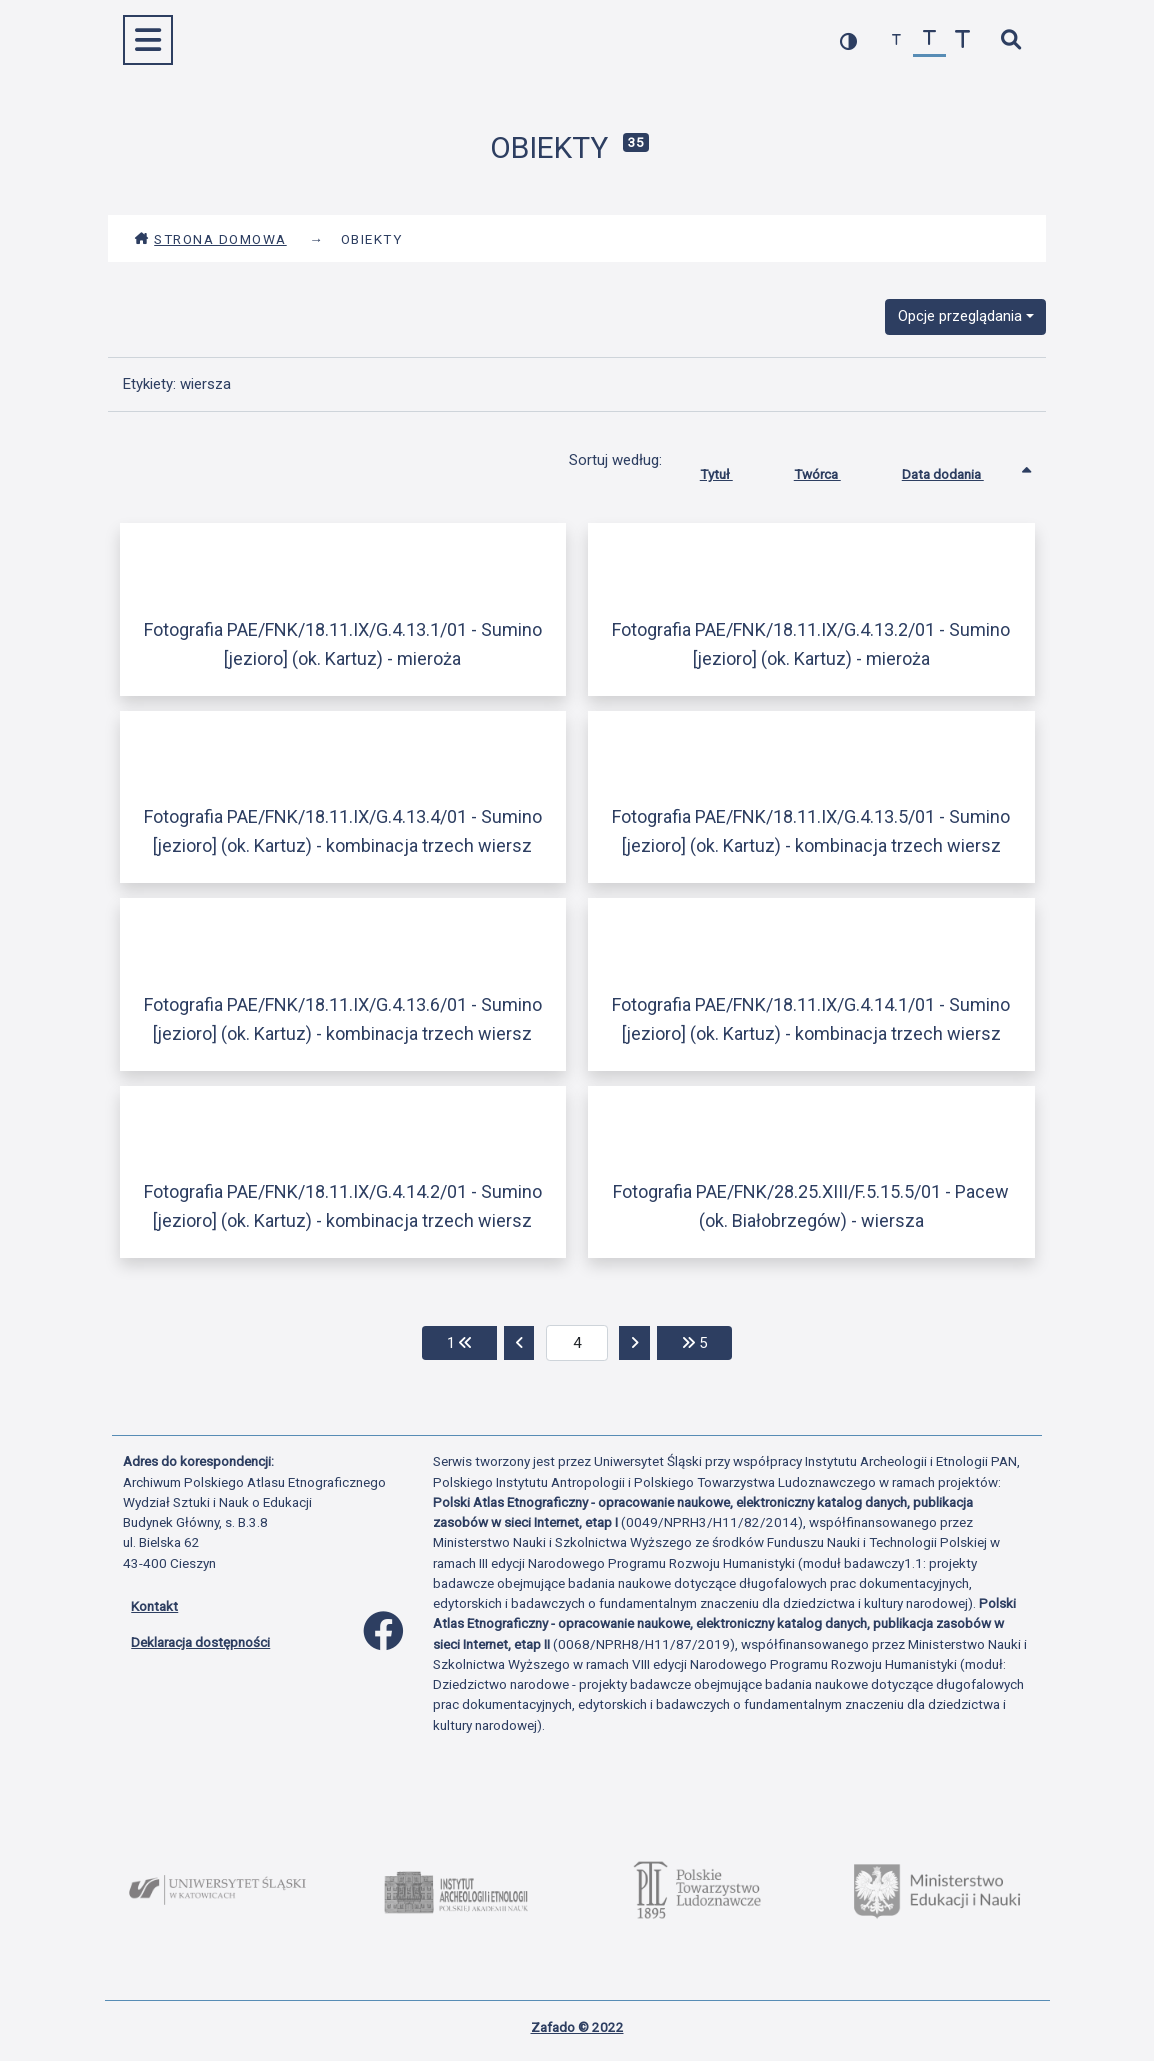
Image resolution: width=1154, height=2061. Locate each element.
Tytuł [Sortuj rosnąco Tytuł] (731, 470)
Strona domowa (210, 239)
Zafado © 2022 (577, 2027)
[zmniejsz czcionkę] (896, 40)
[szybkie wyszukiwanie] (1010, 40)
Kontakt (154, 1606)
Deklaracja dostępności (200, 1642)
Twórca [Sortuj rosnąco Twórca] (832, 470)
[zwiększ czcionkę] (962, 40)
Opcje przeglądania (960, 316)
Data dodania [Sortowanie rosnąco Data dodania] (958, 470)
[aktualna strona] (577, 1343)
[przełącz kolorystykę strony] (848, 40)
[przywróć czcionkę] (929, 40)
